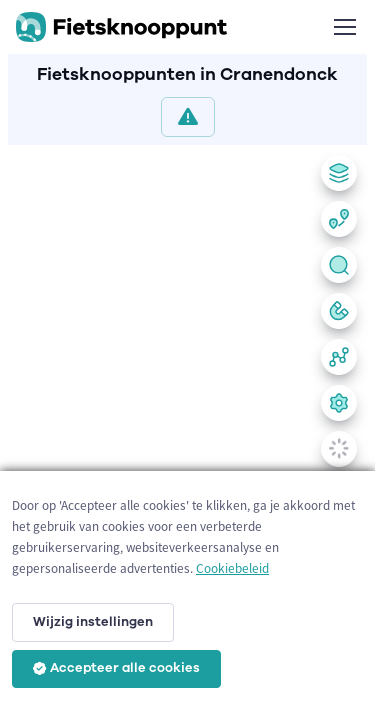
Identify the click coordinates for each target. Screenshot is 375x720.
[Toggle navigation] (344, 27)
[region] (187, 428)
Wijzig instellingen (93, 622)
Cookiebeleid (232, 568)
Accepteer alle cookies (116, 668)
